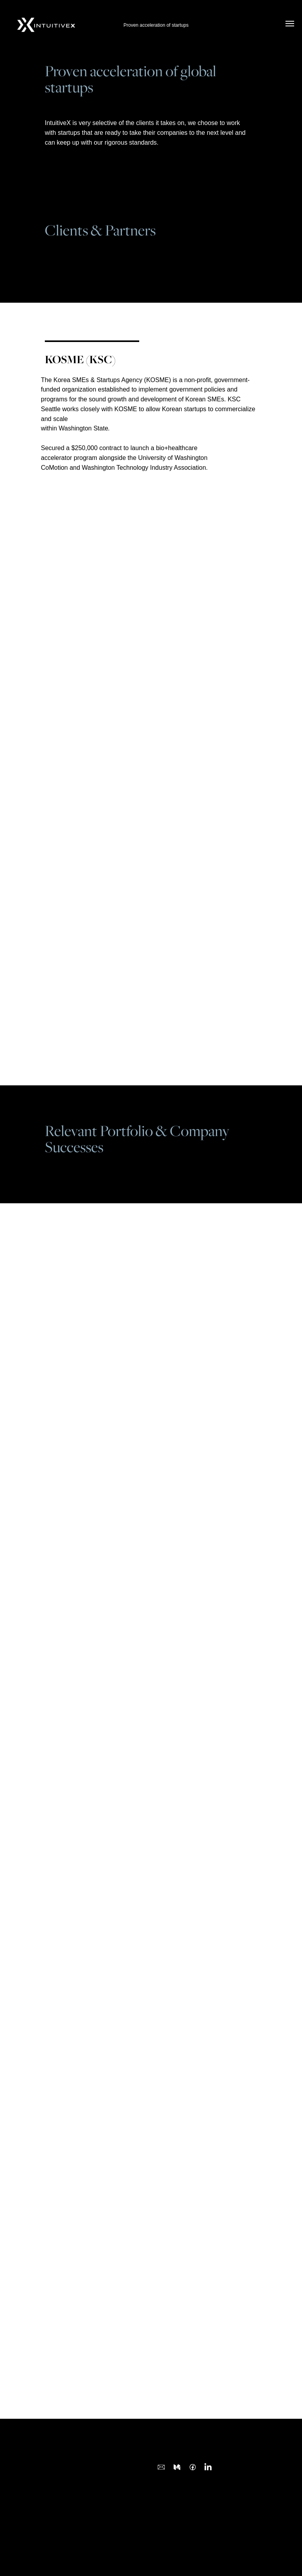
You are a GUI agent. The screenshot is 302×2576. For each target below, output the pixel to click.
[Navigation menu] (289, 23)
